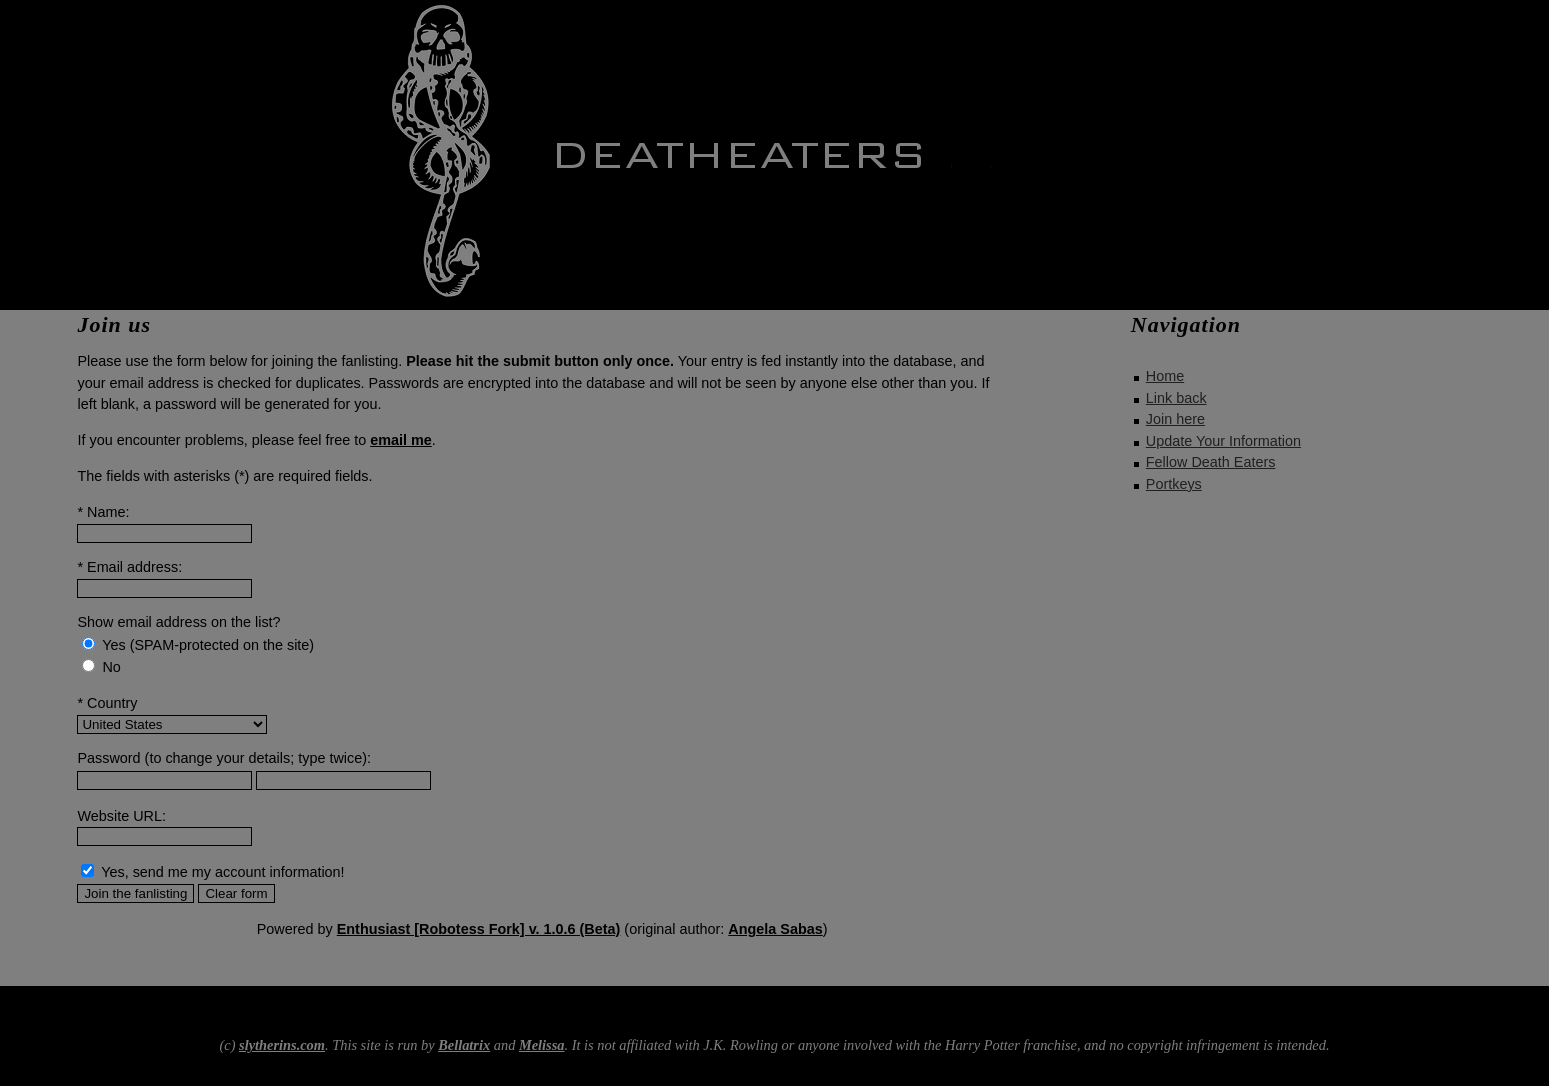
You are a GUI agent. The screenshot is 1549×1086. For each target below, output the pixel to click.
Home (1165, 376)
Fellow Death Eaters (1211, 462)
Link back (1176, 398)
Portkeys (1174, 484)
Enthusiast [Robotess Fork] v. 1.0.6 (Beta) (479, 929)
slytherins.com (282, 1045)
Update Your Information (1223, 441)
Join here (1175, 419)
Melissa (542, 1045)
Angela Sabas (775, 929)
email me (401, 440)
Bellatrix (464, 1045)
